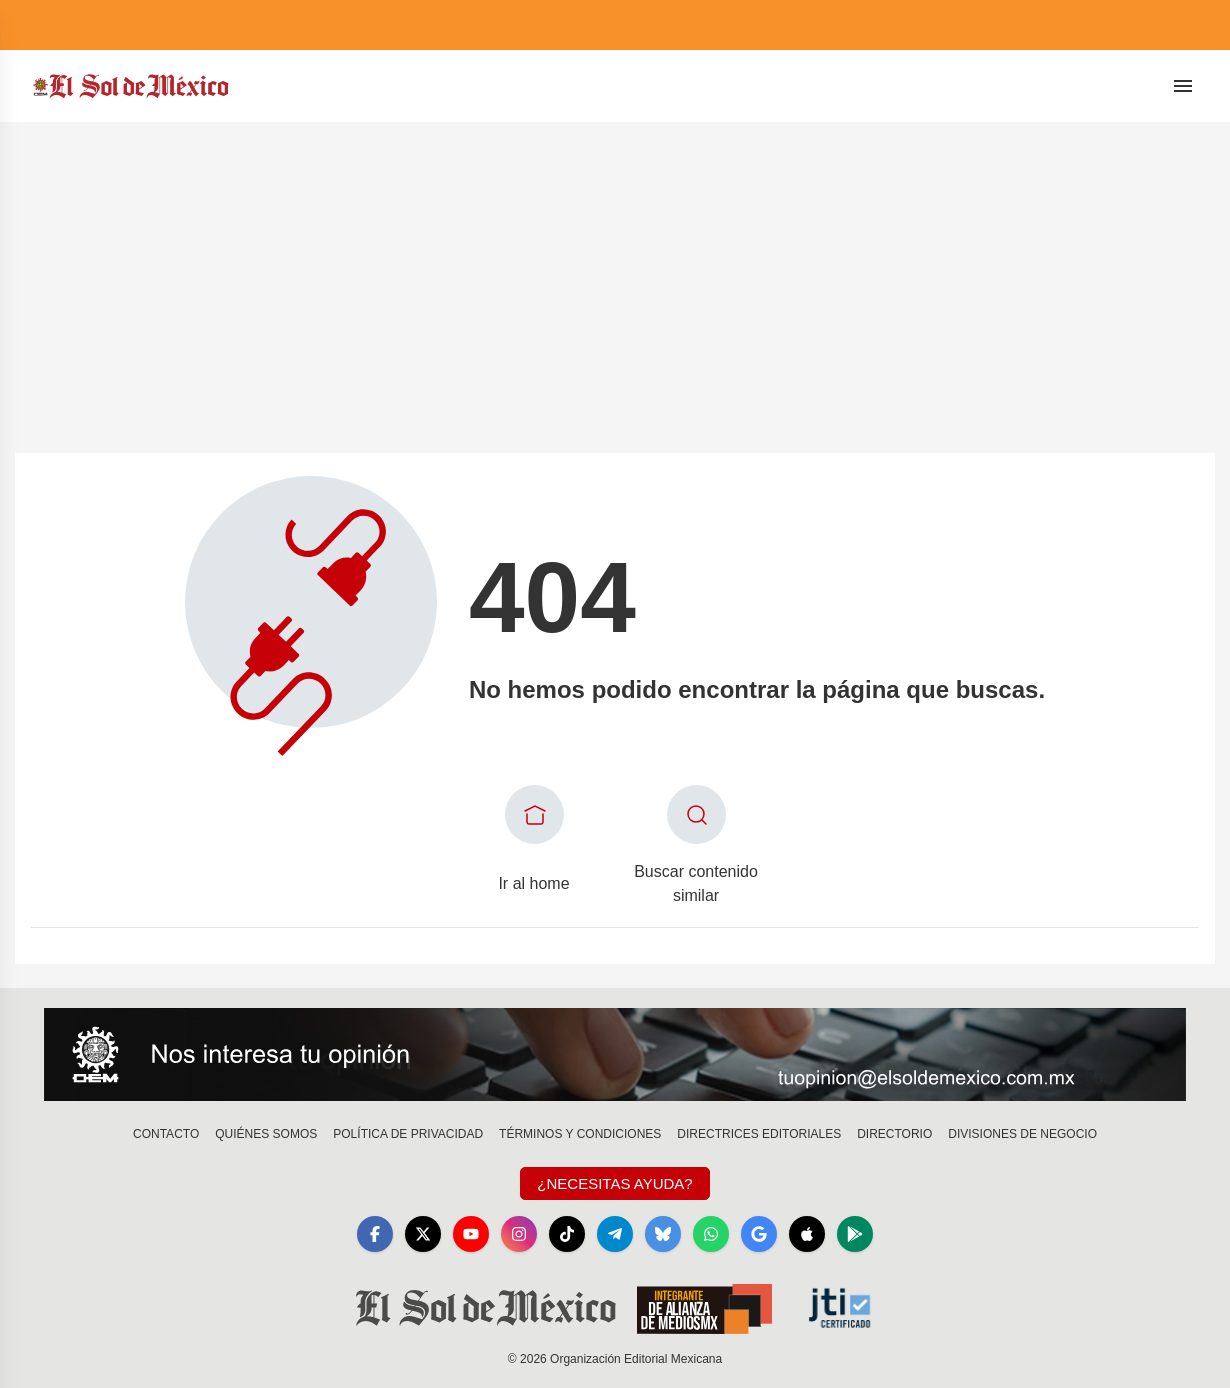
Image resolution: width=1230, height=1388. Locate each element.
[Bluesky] (663, 1234)
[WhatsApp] (711, 1234)
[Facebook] (375, 1234)
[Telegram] (615, 1234)
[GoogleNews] (759, 1234)
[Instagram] (519, 1234)
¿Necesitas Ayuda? (614, 1183)
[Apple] (807, 1234)
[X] (423, 1234)
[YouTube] (471, 1234)
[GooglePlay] (855, 1234)
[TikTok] (567, 1234)
